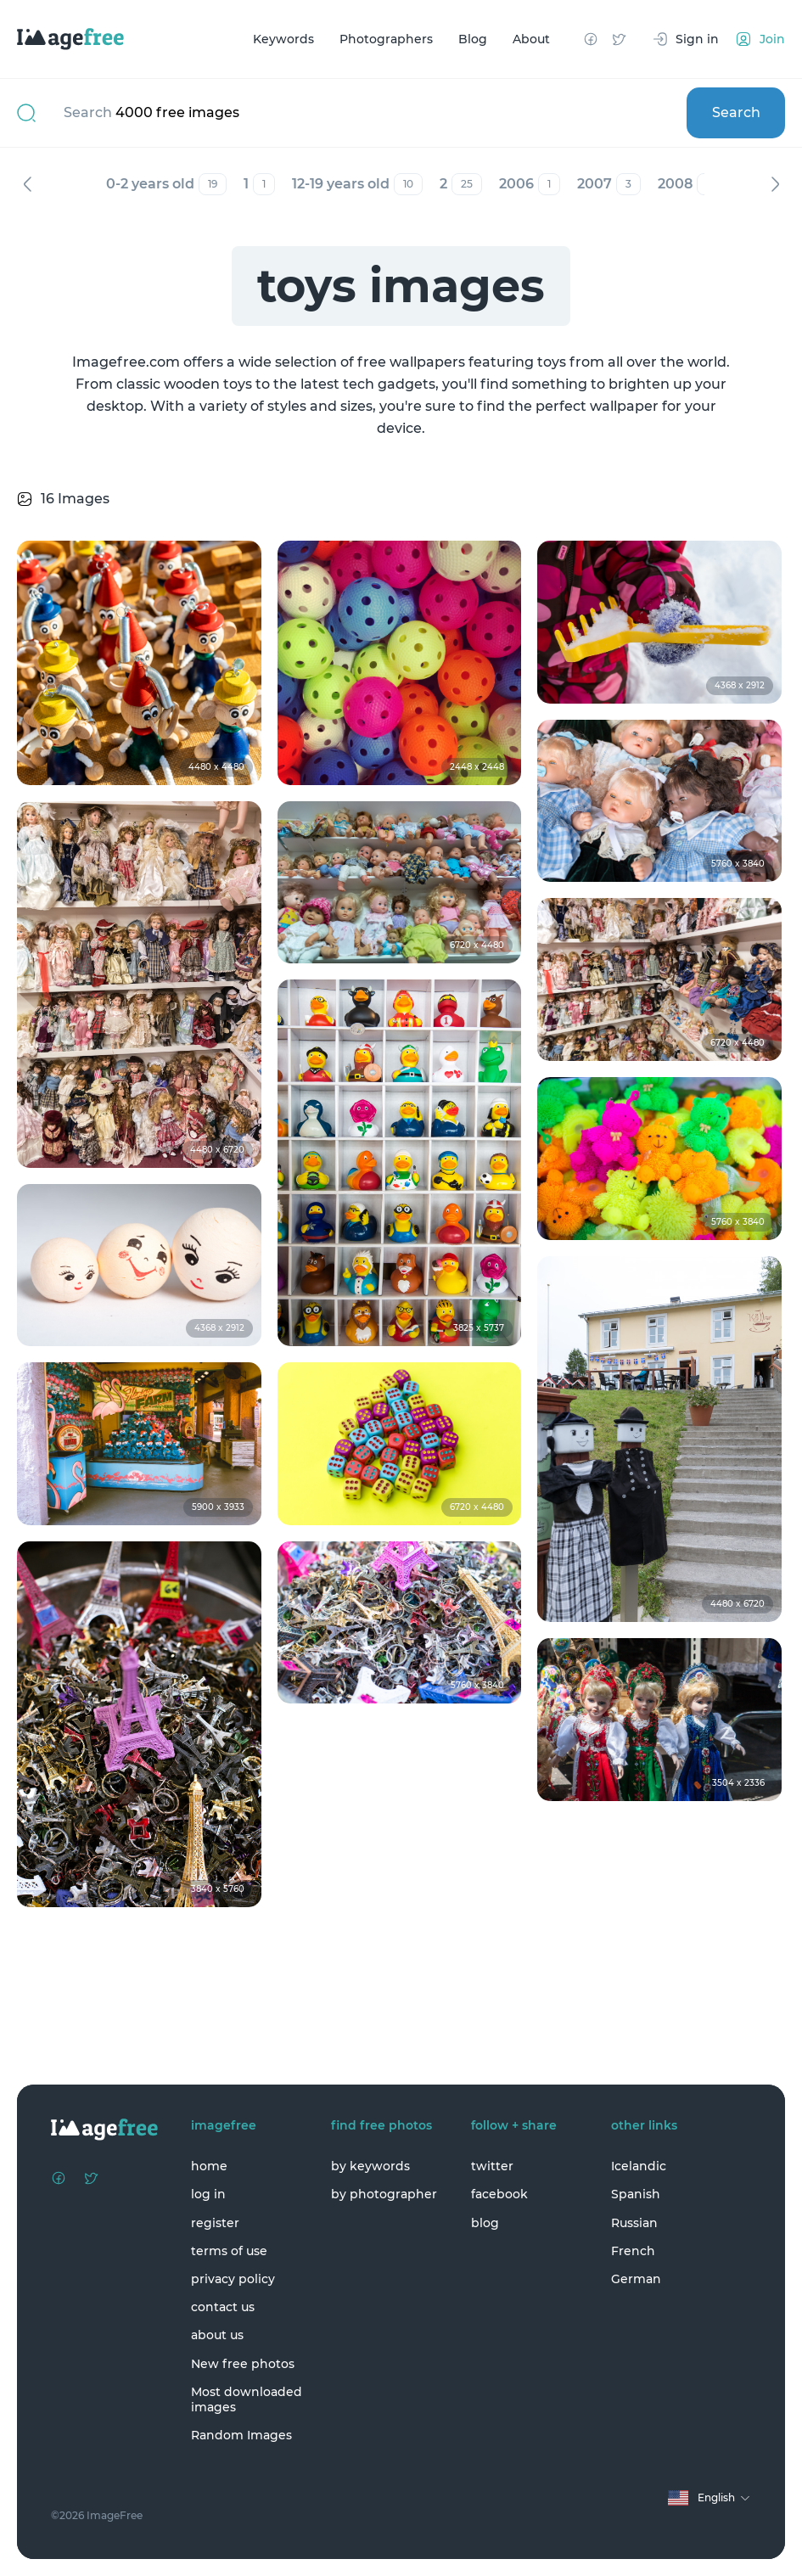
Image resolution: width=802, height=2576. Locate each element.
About (531, 39)
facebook (499, 2194)
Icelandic (638, 2166)
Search (736, 112)
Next (775, 184)
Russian (634, 2223)
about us (217, 2335)
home (209, 2166)
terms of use (229, 2251)
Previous (27, 184)
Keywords (283, 39)
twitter (492, 2166)
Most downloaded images (246, 2399)
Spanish (635, 2194)
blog (485, 2223)
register (215, 2223)
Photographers (386, 39)
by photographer (384, 2194)
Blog (472, 39)
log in (208, 2194)
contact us (223, 2307)
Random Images (241, 2435)
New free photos (242, 2363)
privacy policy (233, 2279)
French (633, 2251)
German (636, 2279)
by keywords (370, 2166)
